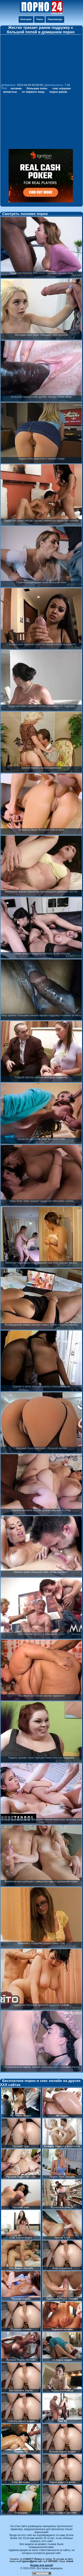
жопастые (10, 91)
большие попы (37, 88)
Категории (26, 19)
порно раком (58, 91)
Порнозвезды (55, 19)
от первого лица (33, 91)
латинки (16, 88)
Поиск (39, 19)
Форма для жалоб (41, 2565)
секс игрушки (61, 88)
